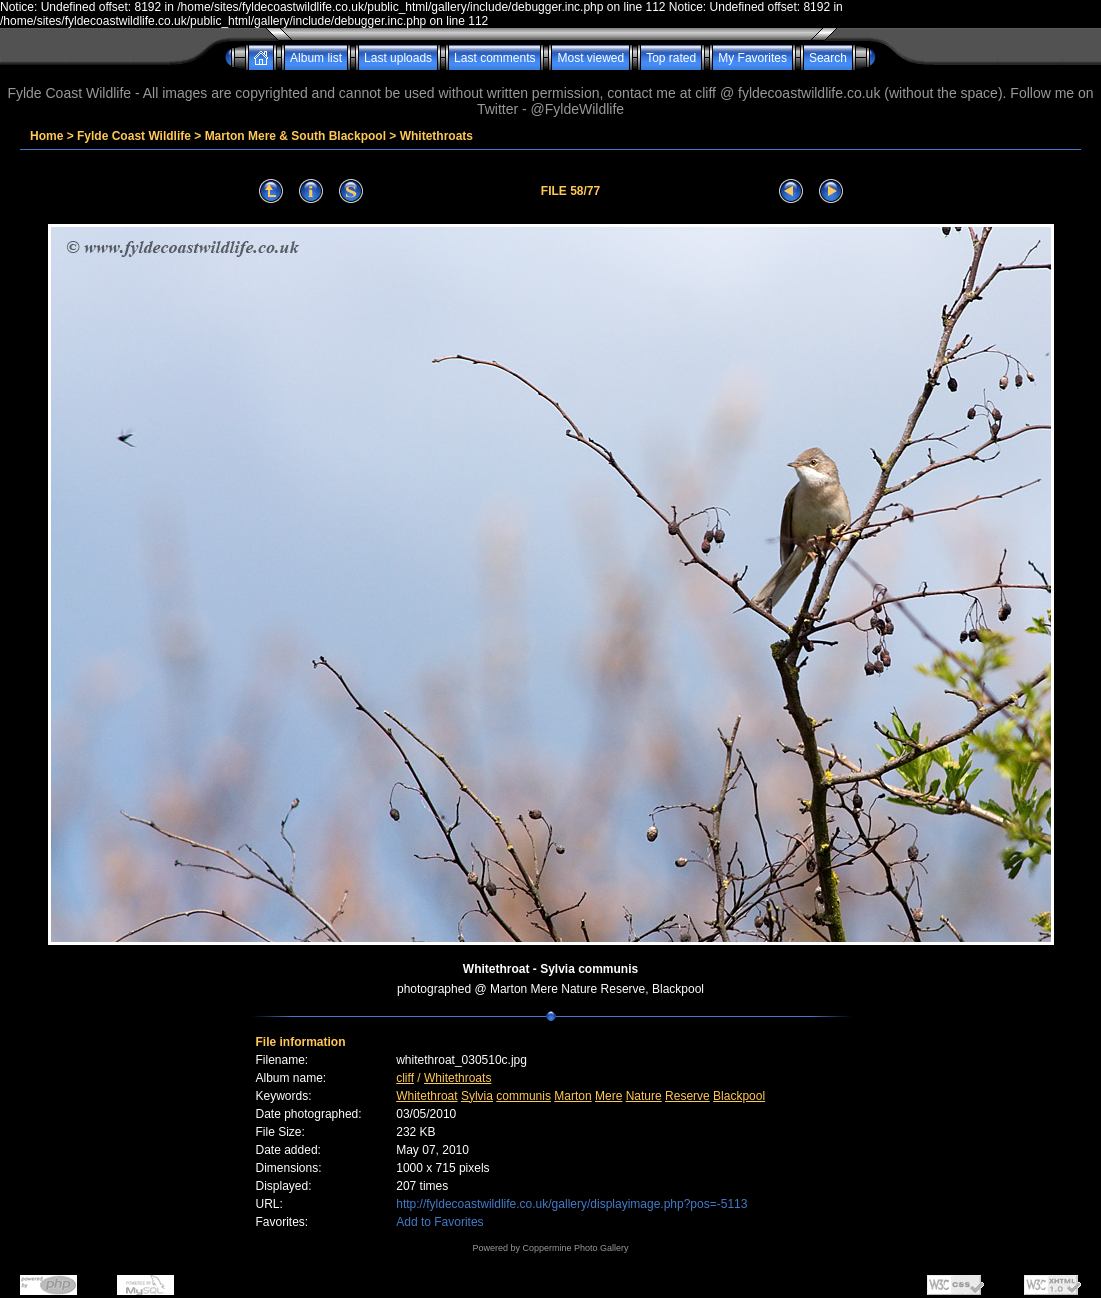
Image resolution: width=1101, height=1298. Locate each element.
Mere (608, 1096)
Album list (316, 58)
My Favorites (752, 58)
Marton (572, 1096)
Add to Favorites (439, 1222)
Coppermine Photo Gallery (575, 1248)
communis (523, 1096)
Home (46, 136)
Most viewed (590, 58)
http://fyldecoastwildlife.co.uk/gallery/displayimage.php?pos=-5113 (571, 1204)
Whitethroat (426, 1096)
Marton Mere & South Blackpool (295, 136)
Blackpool (739, 1096)
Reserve (687, 1096)
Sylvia (477, 1096)
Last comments (494, 58)
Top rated (671, 58)
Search (828, 58)
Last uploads (398, 58)
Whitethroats (436, 136)
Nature (644, 1096)
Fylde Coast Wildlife (134, 136)
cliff (405, 1078)
